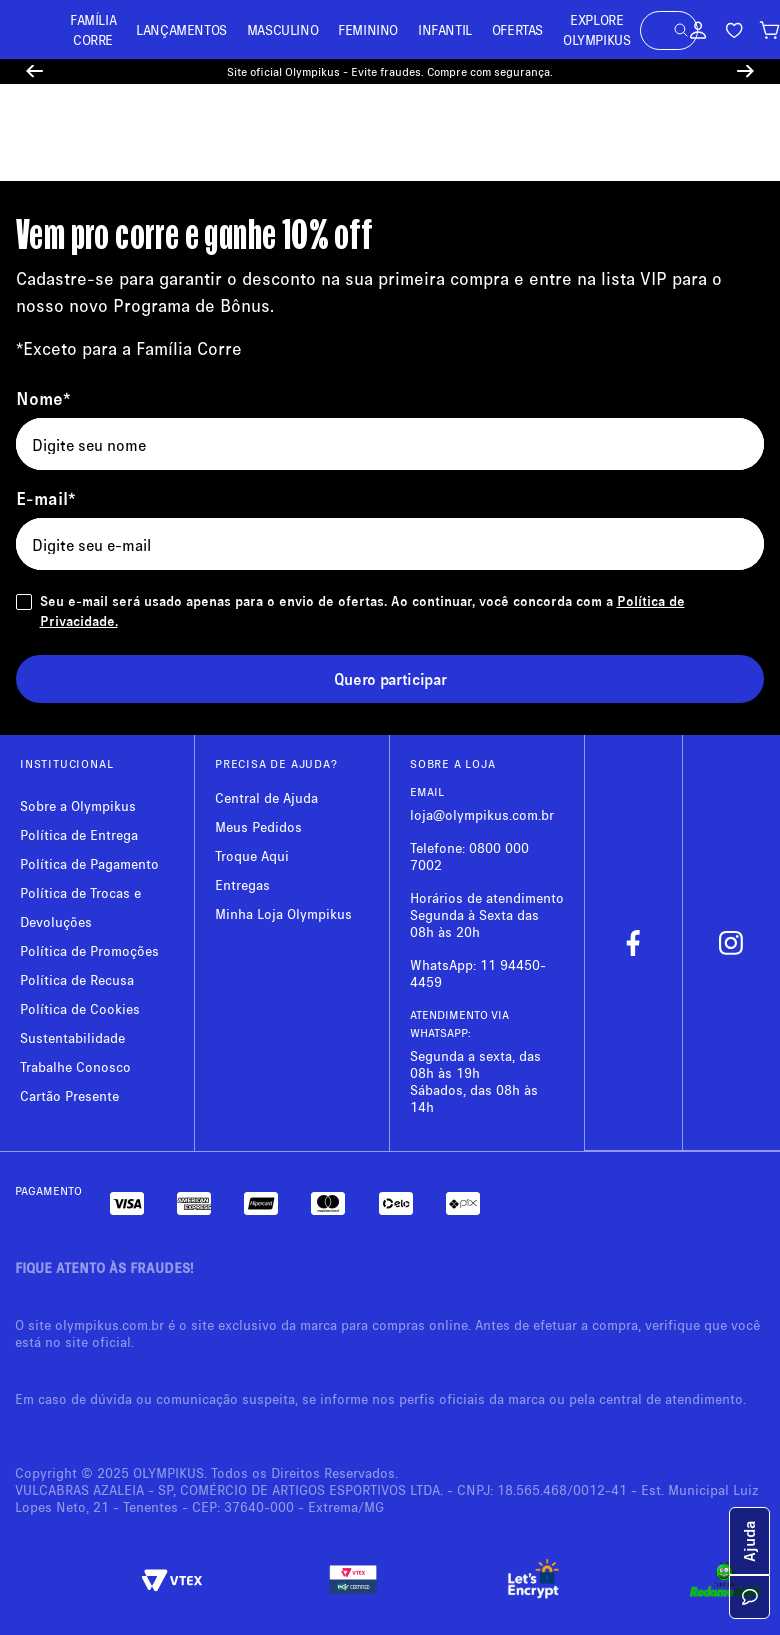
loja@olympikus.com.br (482, 814)
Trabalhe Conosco (75, 1066)
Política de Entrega (79, 834)
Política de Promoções (89, 950)
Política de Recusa (77, 979)
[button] (681, 30)
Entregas (242, 884)
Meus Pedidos (258, 826)
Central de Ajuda (266, 797)
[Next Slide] (745, 71)
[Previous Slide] (34, 71)
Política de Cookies (80, 1008)
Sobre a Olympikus (78, 805)
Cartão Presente (69, 1095)
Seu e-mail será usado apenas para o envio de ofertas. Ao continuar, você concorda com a (362, 610)
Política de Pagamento (89, 863)
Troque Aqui (252, 855)
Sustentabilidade (72, 1037)
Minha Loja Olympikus (283, 913)
